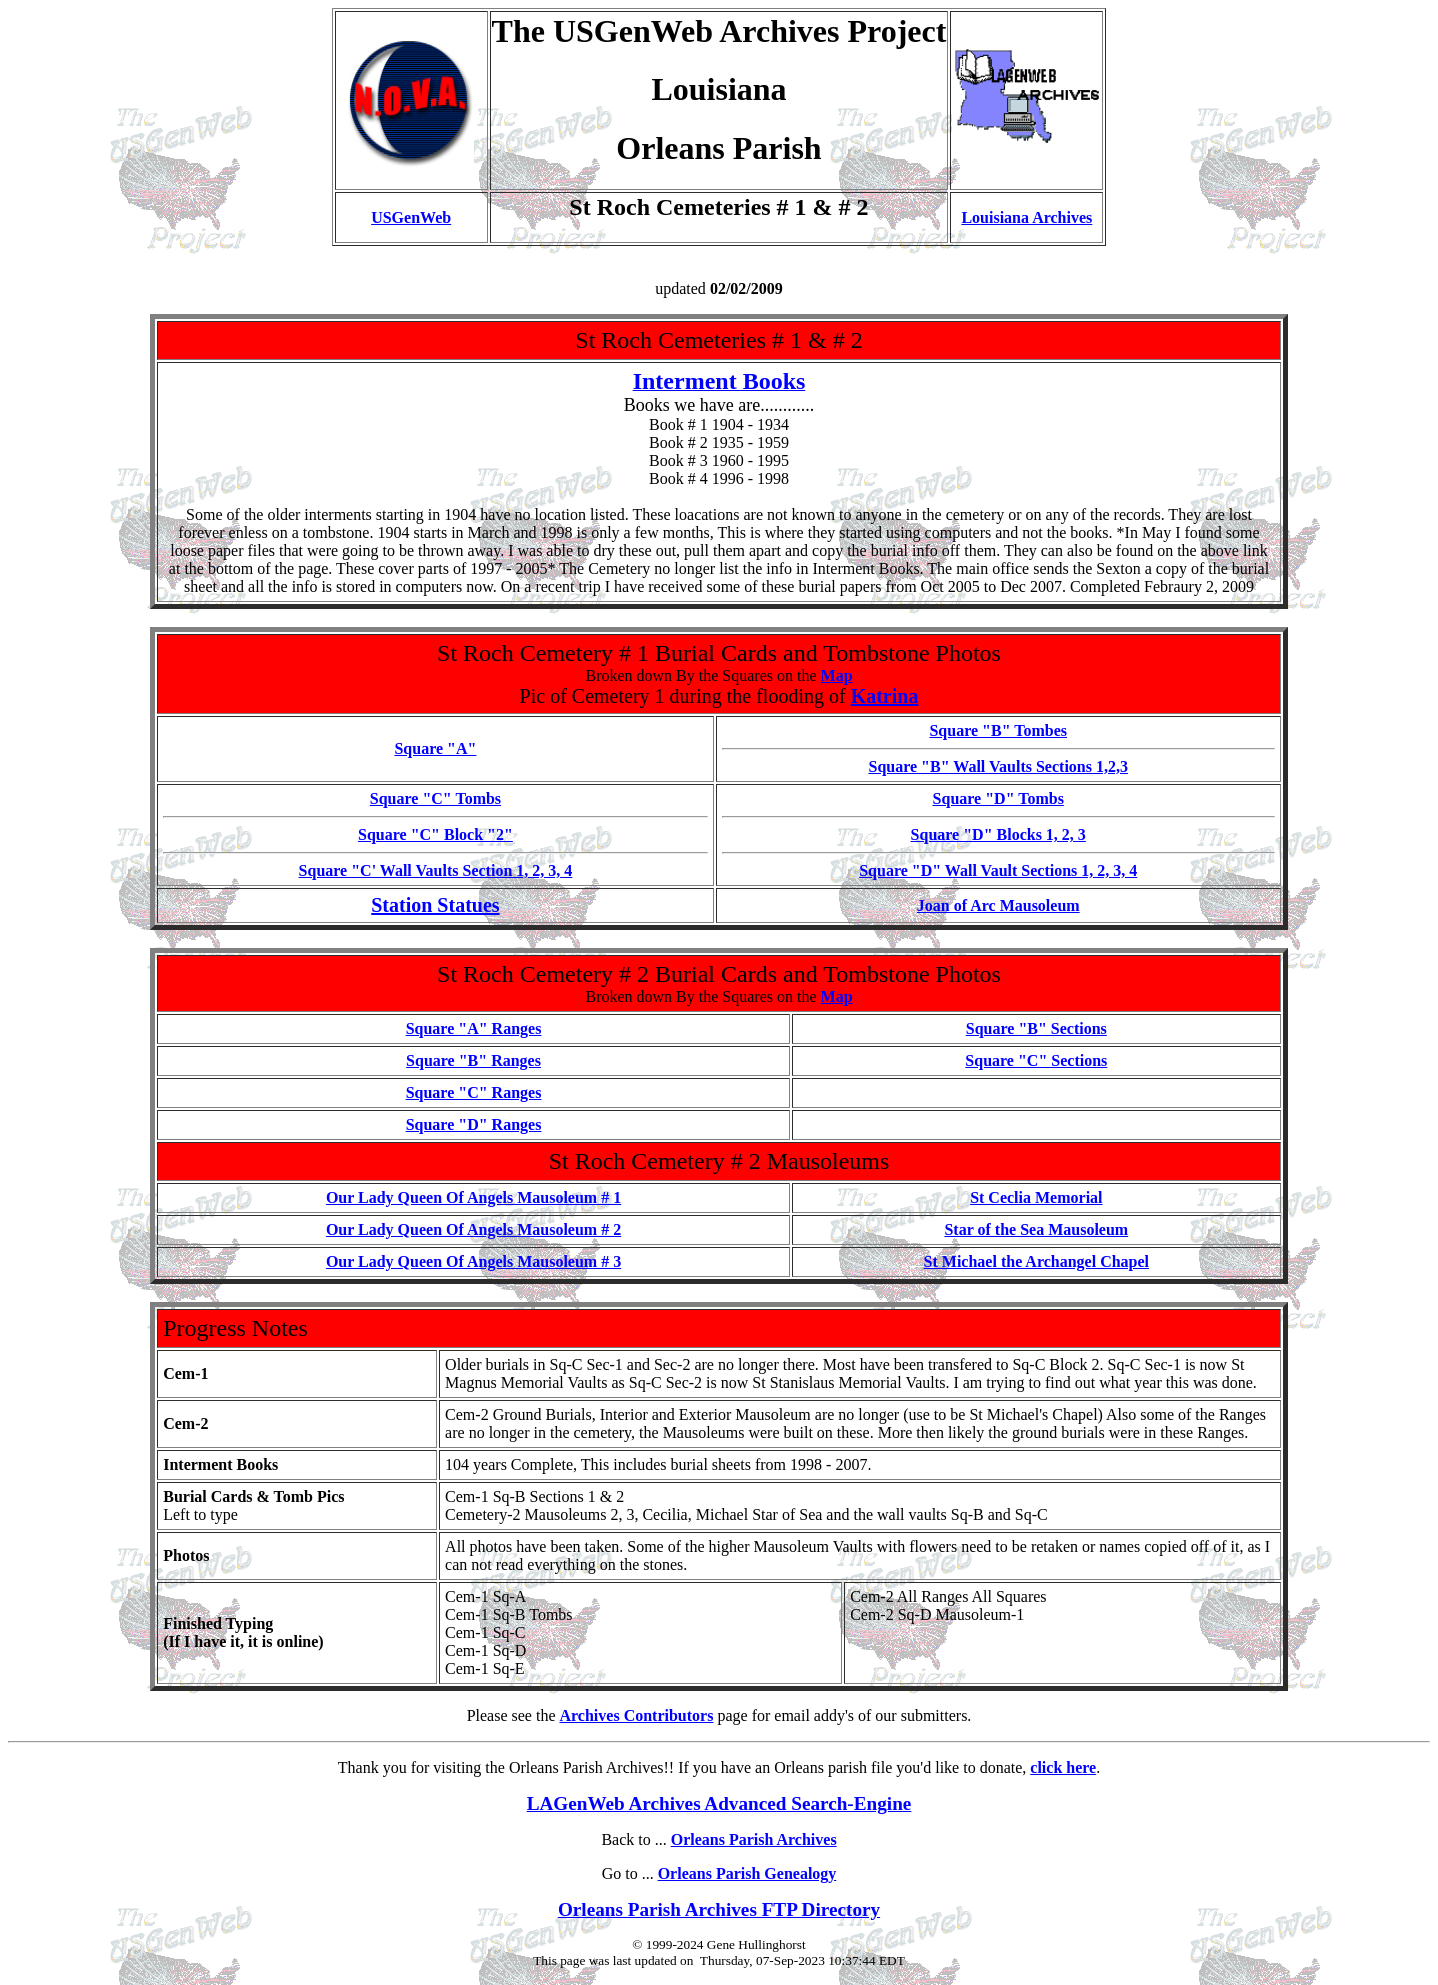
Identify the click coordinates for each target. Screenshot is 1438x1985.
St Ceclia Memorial (1036, 1197)
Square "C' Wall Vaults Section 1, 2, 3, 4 (436, 870)
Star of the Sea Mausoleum (1036, 1229)
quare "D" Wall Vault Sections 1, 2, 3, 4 (1002, 870)
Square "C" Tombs (435, 798)
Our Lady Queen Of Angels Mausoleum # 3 (473, 1261)
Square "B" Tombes (998, 730)
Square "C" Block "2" (435, 834)
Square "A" (435, 748)
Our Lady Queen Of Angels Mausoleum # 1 (473, 1197)
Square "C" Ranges (474, 1092)
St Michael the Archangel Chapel (1036, 1261)
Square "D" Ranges (474, 1124)
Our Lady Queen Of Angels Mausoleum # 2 (473, 1229)
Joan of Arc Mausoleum (998, 905)
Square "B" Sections (1036, 1028)
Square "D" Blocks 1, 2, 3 (998, 834)
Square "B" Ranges (473, 1060)
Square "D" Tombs (998, 798)
